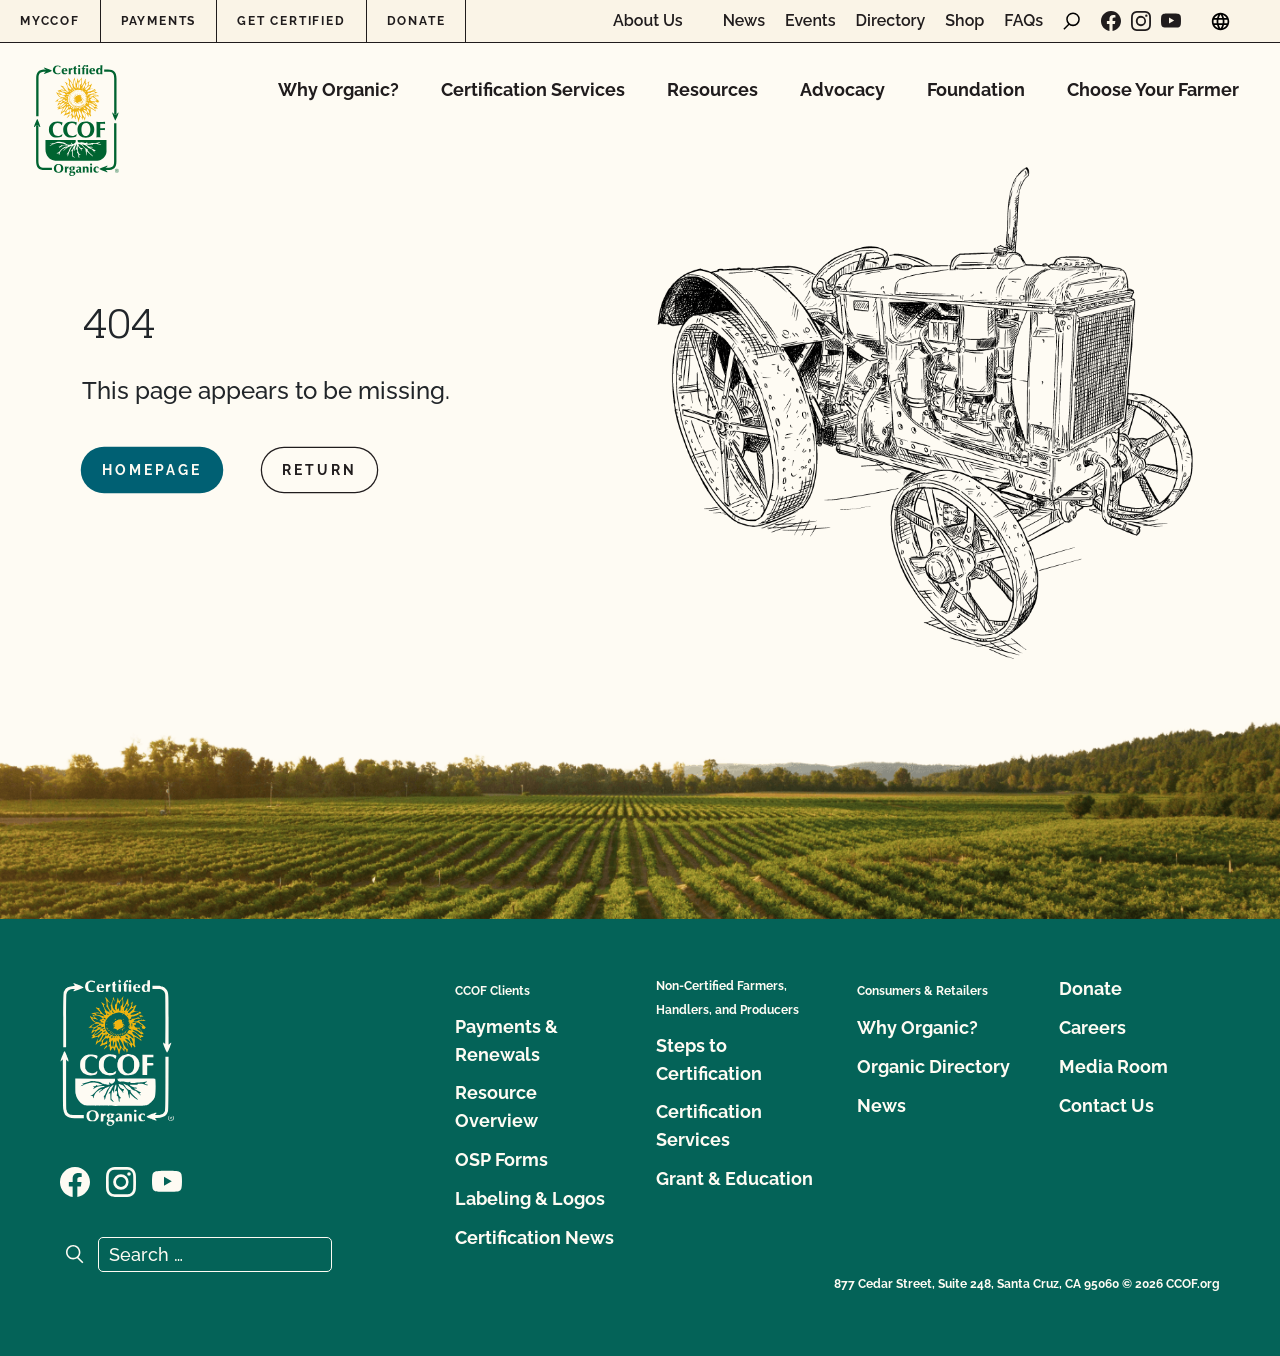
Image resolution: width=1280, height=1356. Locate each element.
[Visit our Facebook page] (1111, 21)
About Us (648, 21)
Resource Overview (496, 1106)
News (744, 21)
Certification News (534, 1237)
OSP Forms (501, 1159)
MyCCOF (50, 21)
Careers (1092, 1027)
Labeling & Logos (530, 1198)
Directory (891, 21)
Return (319, 470)
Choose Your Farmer (1153, 89)
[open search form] (1072, 21)
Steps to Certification (709, 1059)
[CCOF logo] (76, 99)
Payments (158, 21)
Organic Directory (933, 1066)
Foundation (976, 89)
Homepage (152, 470)
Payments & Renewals (506, 1040)
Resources (712, 89)
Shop (964, 21)
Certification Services (533, 89)
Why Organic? (338, 89)
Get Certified (291, 21)
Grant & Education (734, 1178)
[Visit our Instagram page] (1141, 21)
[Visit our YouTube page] (1171, 21)
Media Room (1113, 1066)
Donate (416, 21)
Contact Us (1106, 1105)
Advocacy (842, 89)
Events (810, 21)
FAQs (1023, 21)
